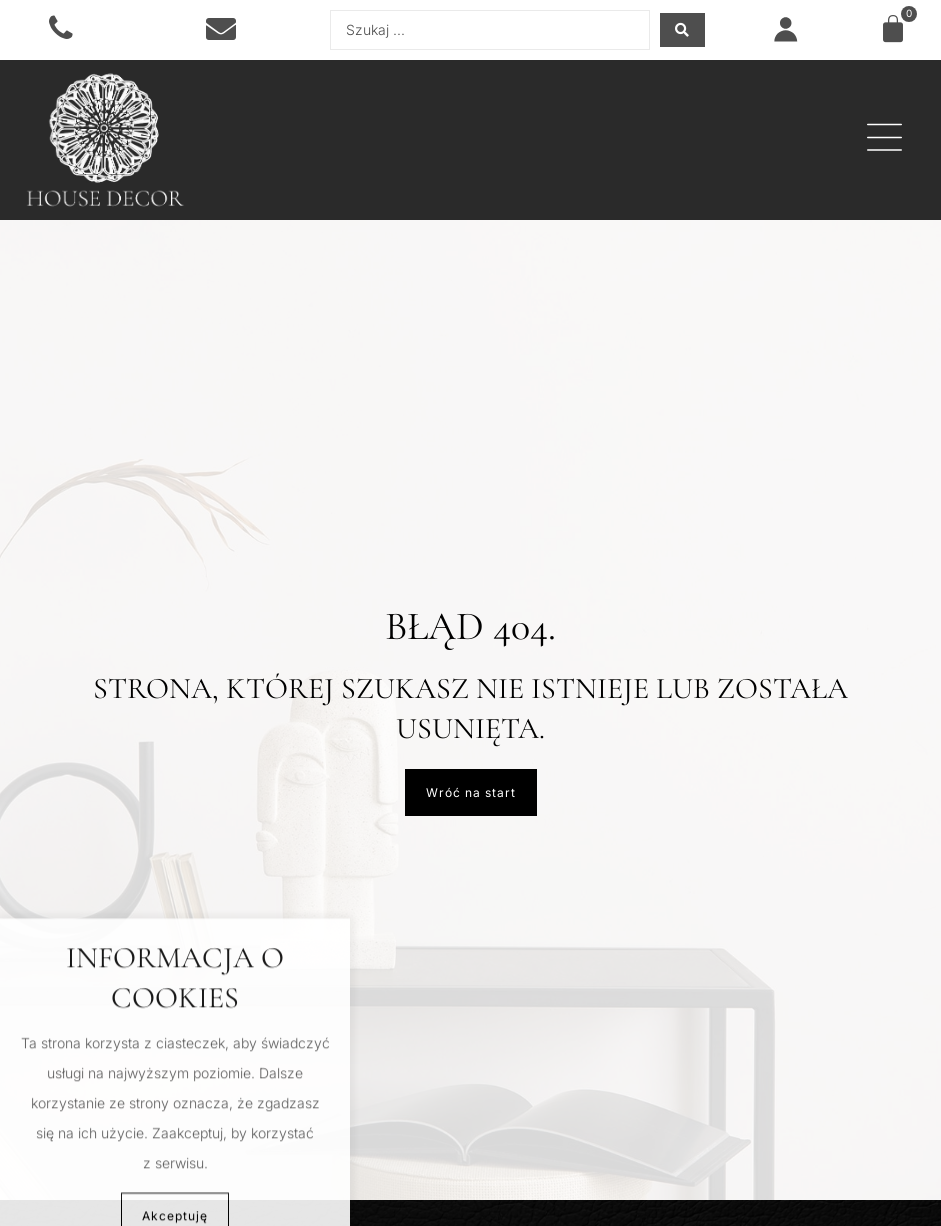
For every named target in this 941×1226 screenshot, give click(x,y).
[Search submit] (682, 30)
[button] (884, 140)
